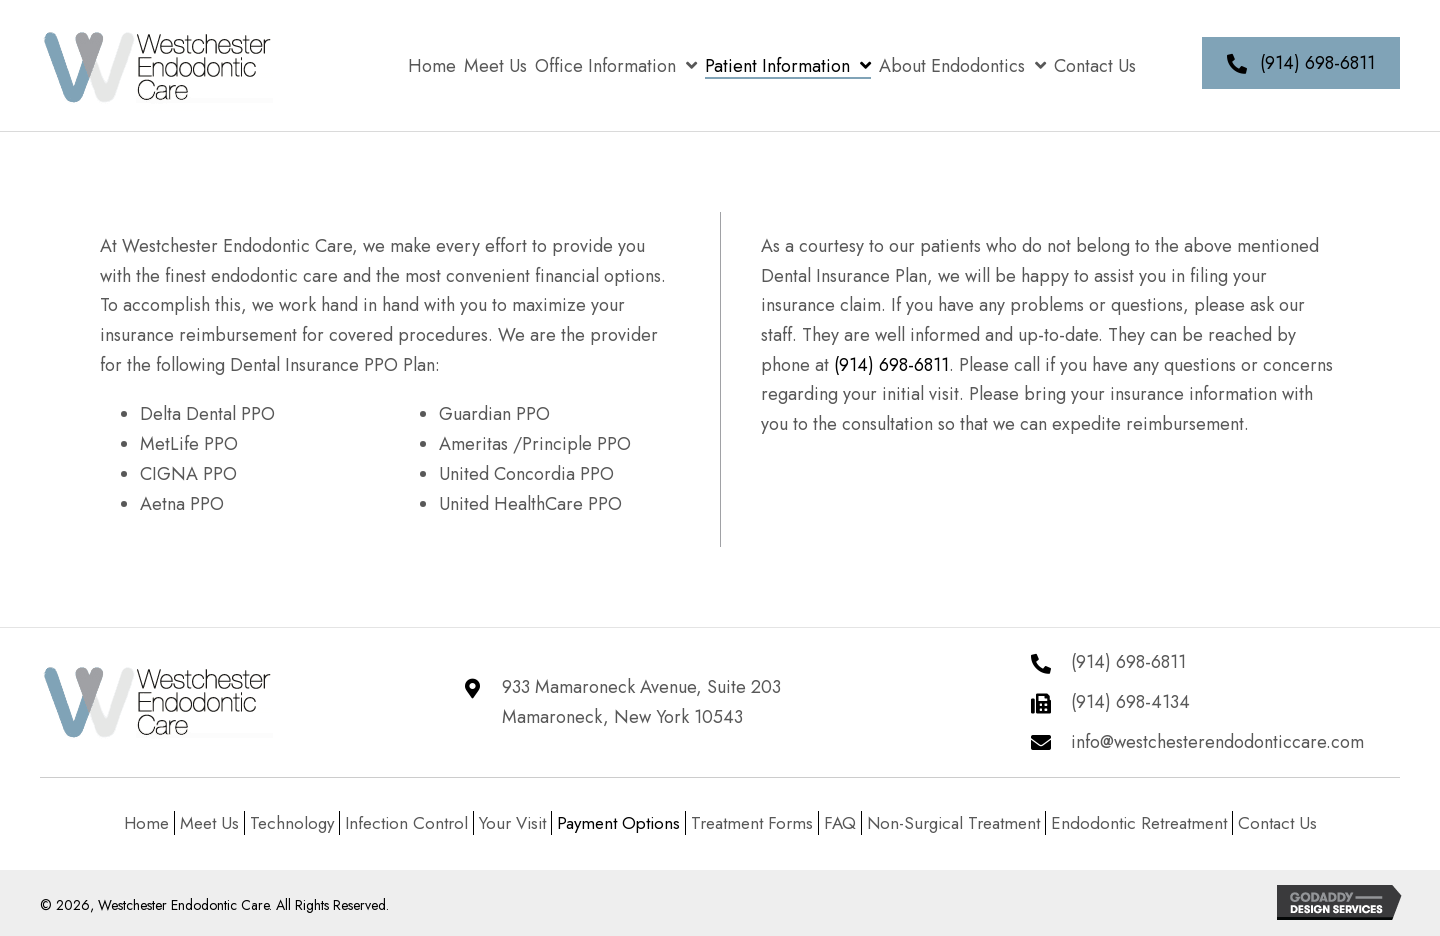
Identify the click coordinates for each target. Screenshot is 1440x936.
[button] (1301, 63)
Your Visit (512, 823)
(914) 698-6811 (891, 365)
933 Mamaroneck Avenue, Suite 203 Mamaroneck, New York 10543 (641, 702)
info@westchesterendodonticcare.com (1217, 742)
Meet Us (209, 823)
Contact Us (1277, 823)
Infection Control (406, 823)
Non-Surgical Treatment (953, 823)
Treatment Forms (752, 823)
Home (146, 823)
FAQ (840, 823)
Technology (292, 823)
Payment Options (618, 823)
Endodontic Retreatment (1139, 823)
